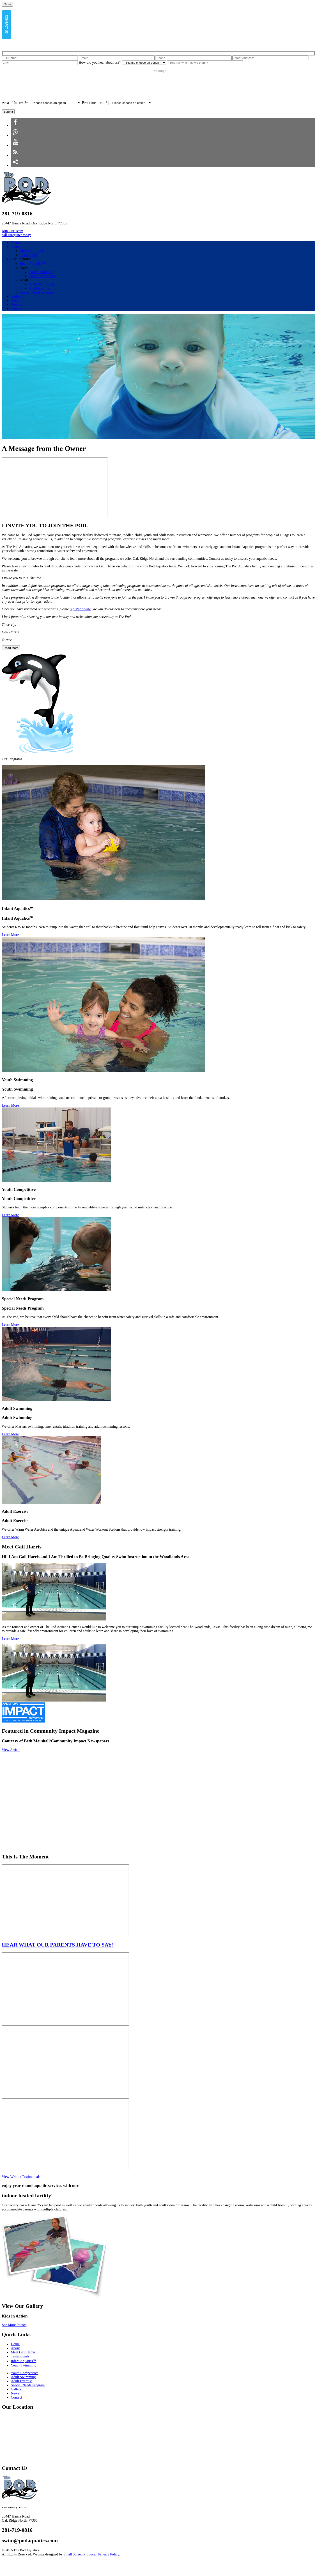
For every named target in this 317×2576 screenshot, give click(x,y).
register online (80, 616)
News (15, 307)
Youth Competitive (42, 283)
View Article (11, 1756)
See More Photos (14, 2332)
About (15, 253)
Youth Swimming (41, 279)
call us (6, 242)
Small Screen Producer (80, 2561)
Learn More (10, 941)
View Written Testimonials (21, 2183)
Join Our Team (12, 238)
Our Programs (21, 266)
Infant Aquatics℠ (32, 270)
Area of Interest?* (15, 109)
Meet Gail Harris (32, 257)
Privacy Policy (108, 2561)
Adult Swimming (41, 291)
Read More (11, 654)
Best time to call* (94, 109)
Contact (16, 315)
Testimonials (29, 261)
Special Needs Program (37, 299)
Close (7, 4)
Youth (24, 275)
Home (15, 249)
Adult (24, 287)
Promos (16, 311)
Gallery (16, 303)
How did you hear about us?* (100, 62)
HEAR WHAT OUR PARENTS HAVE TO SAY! (58, 1951)
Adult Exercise (40, 295)
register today (21, 242)
